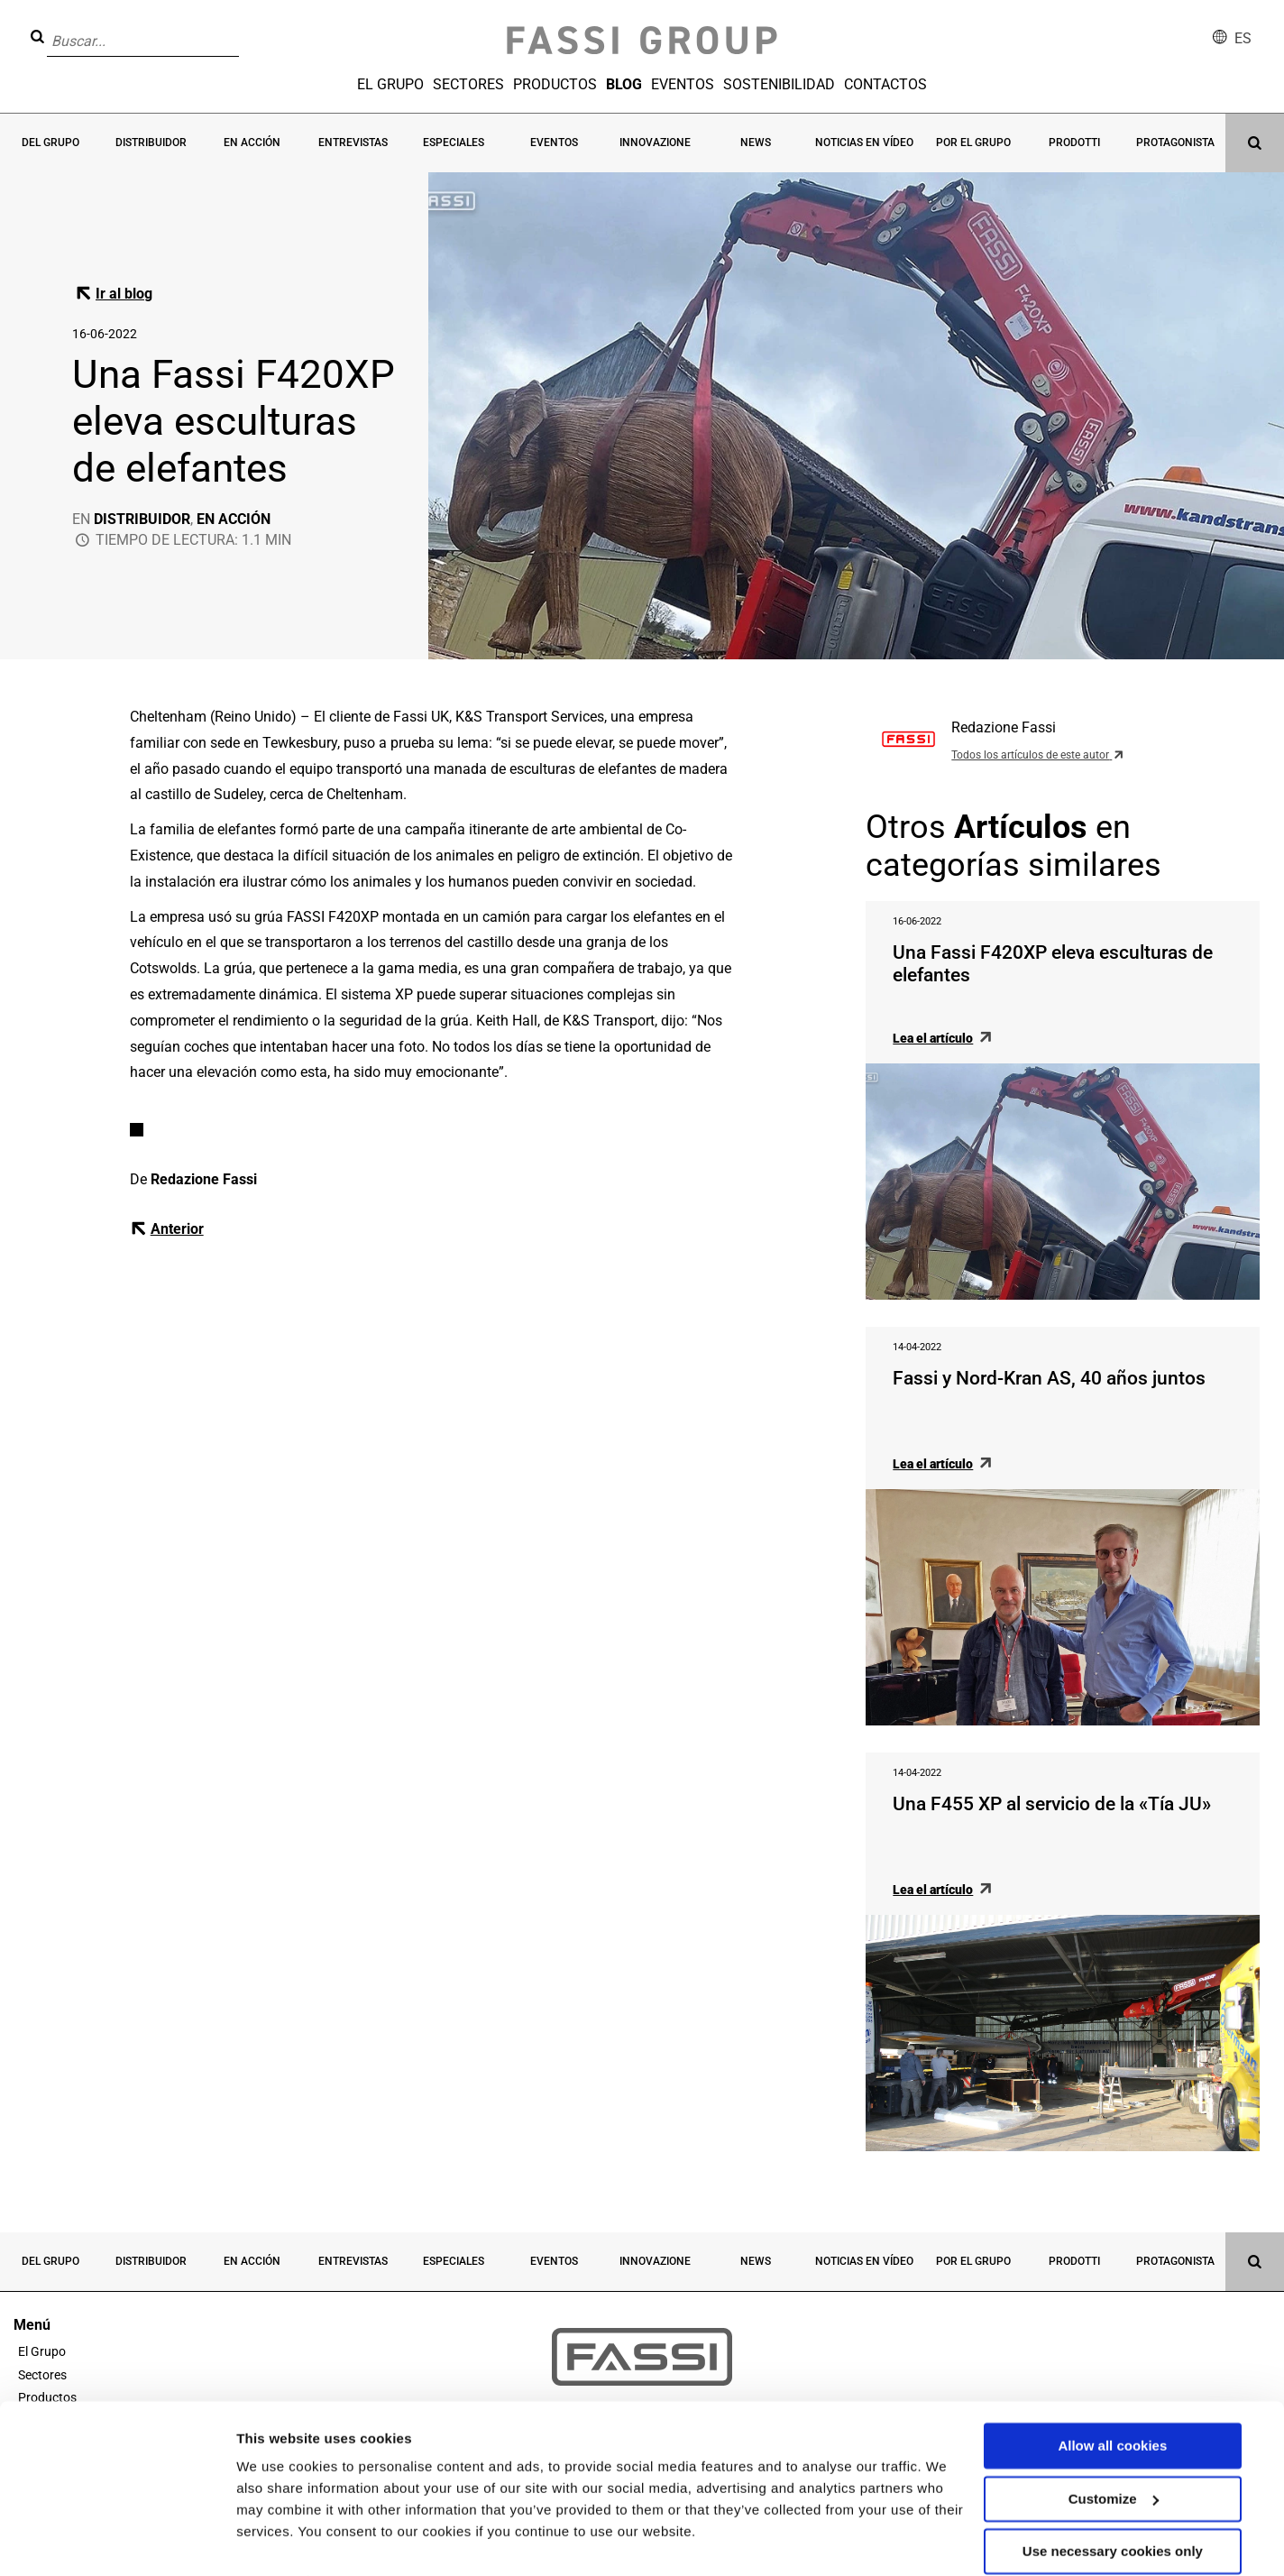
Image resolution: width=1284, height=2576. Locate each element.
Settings (263, 2540)
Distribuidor (151, 142)
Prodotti (1074, 142)
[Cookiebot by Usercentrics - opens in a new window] (117, 2540)
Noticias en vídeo (865, 142)
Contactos (885, 84)
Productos (555, 84)
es (1243, 38)
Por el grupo (973, 142)
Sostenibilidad (779, 84)
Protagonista (1175, 142)
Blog (624, 84)
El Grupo (390, 84)
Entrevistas (353, 142)
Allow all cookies (1112, 2405)
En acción (252, 142)
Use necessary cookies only (1113, 2510)
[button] (244, 28)
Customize (1113, 2457)
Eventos (682, 84)
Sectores (468, 84)
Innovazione (655, 142)
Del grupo (50, 142)
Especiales (453, 142)
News (756, 142)
